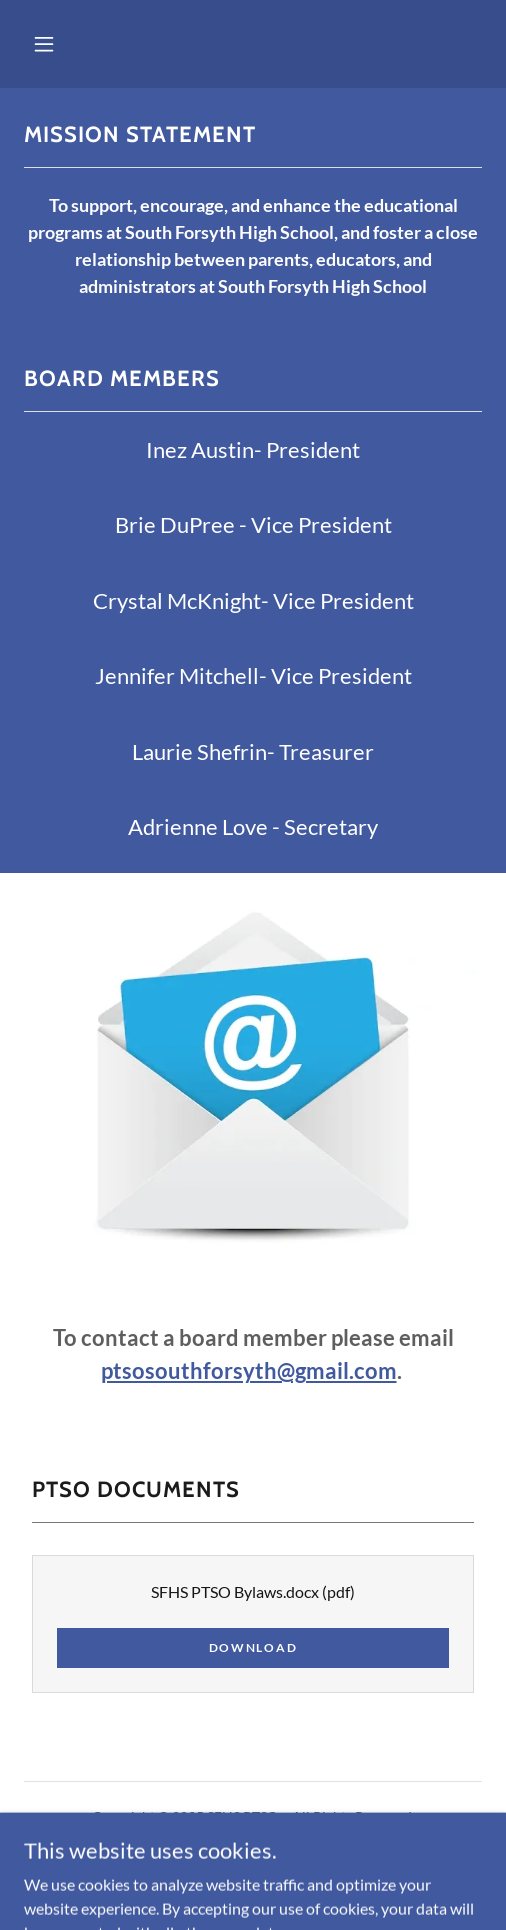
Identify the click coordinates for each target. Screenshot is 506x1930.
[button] (44, 44)
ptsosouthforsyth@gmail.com (249, 1370)
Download (253, 1647)
